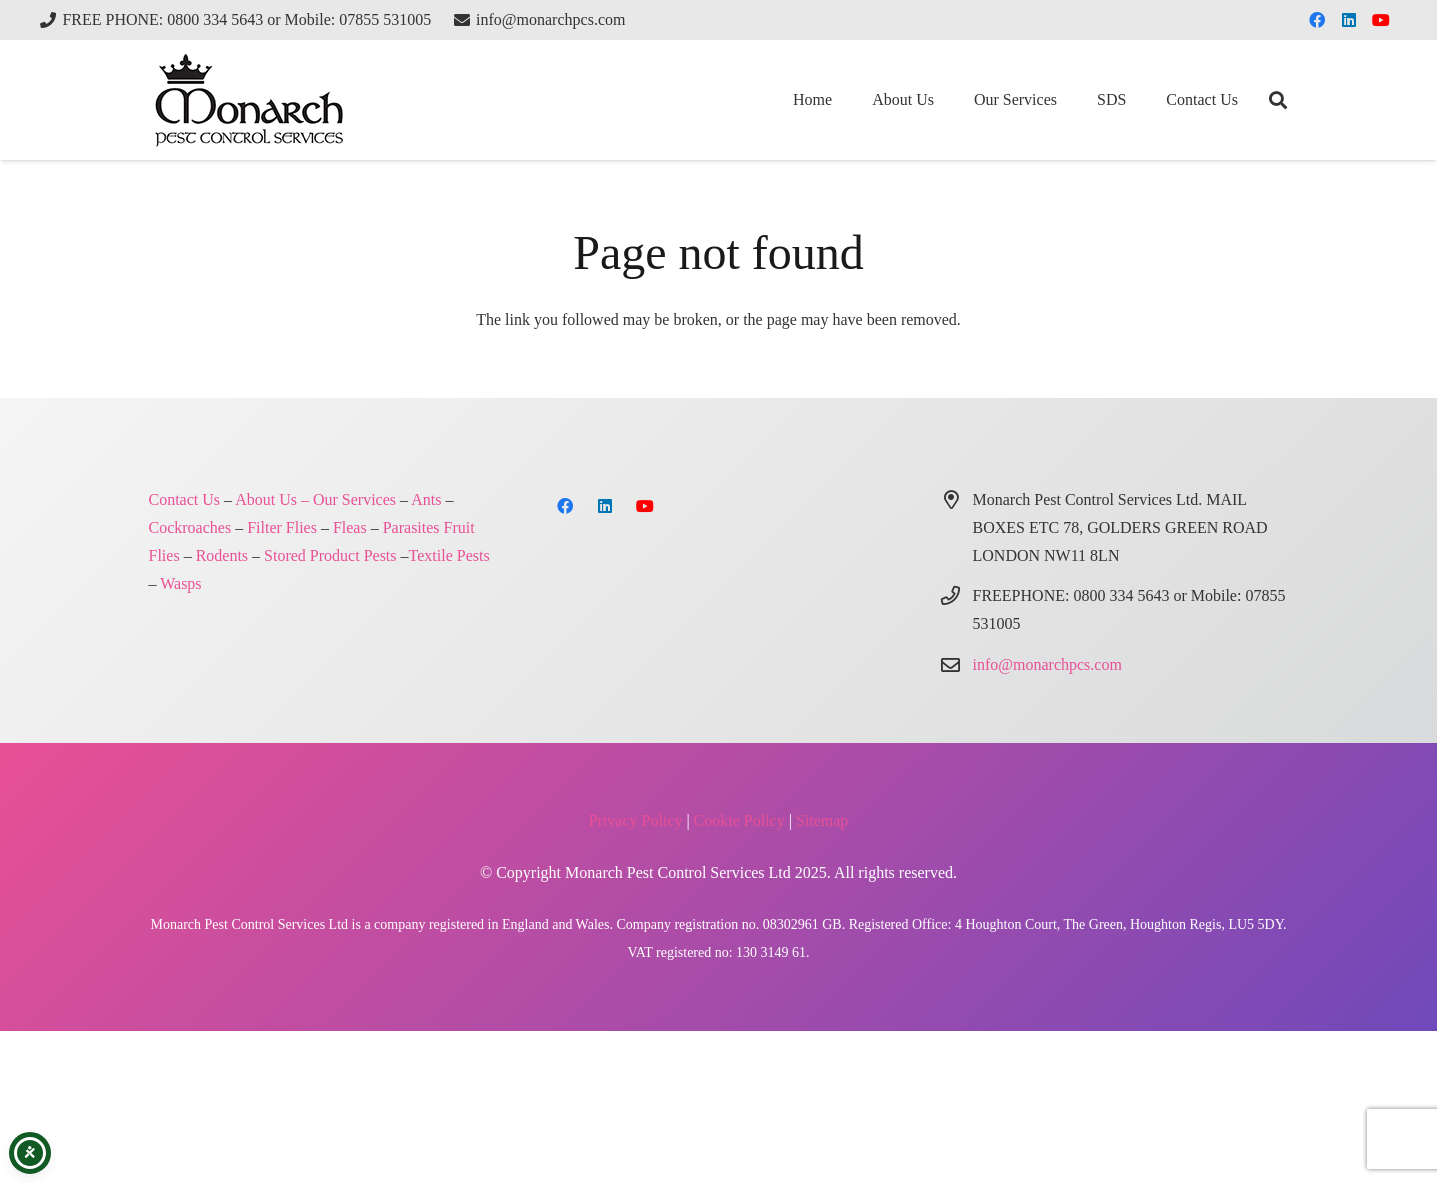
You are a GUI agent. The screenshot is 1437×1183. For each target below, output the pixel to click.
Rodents (222, 555)
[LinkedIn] (1349, 20)
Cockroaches (190, 527)
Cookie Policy (739, 820)
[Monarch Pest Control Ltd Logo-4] (249, 100)
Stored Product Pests (330, 555)
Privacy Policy (636, 820)
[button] (1278, 100)
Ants (426, 499)
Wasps (180, 583)
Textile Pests (449, 555)
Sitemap (822, 820)
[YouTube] (1381, 20)
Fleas (350, 527)
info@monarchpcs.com (1047, 664)
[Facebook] (1317, 20)
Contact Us (185, 499)
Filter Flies (282, 527)
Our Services (354, 499)
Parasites (411, 527)
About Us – (272, 499)
